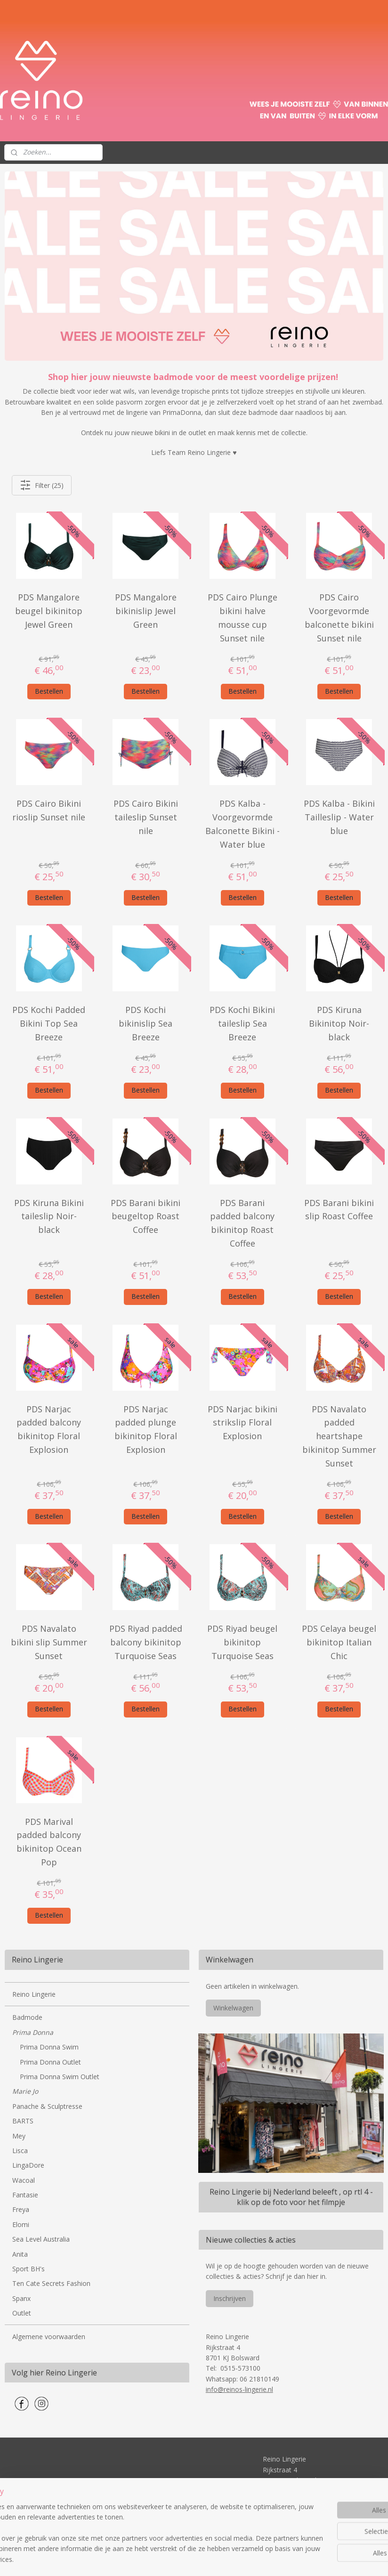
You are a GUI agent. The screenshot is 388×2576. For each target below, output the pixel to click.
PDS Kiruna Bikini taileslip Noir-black (49, 1216)
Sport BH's (28, 2268)
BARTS (22, 2120)
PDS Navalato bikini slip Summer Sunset (49, 1642)
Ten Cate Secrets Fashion (51, 2283)
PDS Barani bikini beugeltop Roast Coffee (145, 1216)
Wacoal (23, 2180)
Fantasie (25, 2194)
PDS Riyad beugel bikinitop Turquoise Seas (242, 1642)
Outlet (21, 2313)
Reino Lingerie (34, 1994)
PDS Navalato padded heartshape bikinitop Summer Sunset (339, 1435)
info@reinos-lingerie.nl (239, 2389)
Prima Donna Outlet (50, 2062)
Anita (20, 2254)
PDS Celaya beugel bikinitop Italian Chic (339, 1642)
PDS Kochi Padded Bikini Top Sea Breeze (48, 1023)
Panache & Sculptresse (47, 2106)
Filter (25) (42, 485)
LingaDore (28, 2165)
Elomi (20, 2224)
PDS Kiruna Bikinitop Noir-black (339, 1023)
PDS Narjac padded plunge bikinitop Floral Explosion (145, 1429)
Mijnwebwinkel (297, 2558)
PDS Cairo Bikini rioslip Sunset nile (48, 810)
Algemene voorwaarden (48, 2336)
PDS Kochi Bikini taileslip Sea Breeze (242, 1023)
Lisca (20, 2150)
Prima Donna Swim (49, 2046)
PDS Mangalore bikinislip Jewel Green (146, 610)
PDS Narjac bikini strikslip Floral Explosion (242, 1422)
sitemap (159, 2558)
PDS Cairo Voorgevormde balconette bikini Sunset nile (339, 617)
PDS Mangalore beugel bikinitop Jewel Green (48, 610)
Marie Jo (25, 2091)
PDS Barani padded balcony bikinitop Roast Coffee (242, 1222)
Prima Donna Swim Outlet (59, 2076)
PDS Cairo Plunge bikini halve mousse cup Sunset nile (242, 617)
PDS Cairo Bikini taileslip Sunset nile (145, 817)
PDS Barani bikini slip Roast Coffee (339, 1209)
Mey (18, 2135)
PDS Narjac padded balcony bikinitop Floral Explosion (48, 1429)
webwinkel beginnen (215, 2558)
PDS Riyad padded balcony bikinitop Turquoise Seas (145, 1642)
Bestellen (49, 690)
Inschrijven (229, 2298)
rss (179, 2558)
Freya (20, 2209)
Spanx (21, 2298)
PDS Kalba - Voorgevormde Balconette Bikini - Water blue (242, 824)
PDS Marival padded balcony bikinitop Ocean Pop (48, 1841)
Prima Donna (32, 2032)
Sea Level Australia (41, 2239)
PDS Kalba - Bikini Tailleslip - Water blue (339, 817)
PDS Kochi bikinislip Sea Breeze (145, 1023)
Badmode (27, 2017)
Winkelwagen (233, 2007)
